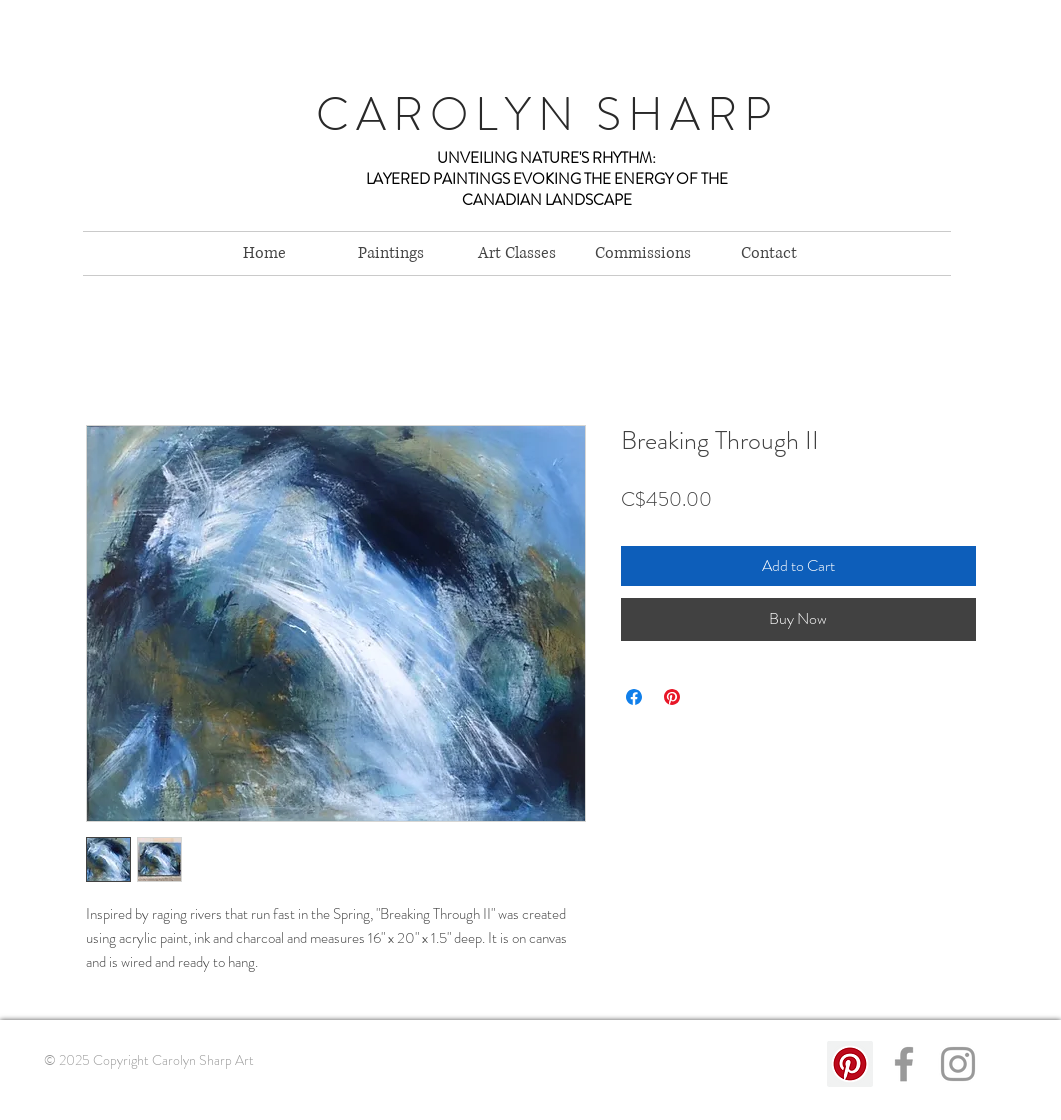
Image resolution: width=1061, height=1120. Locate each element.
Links (55, 1100)
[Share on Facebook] (634, 697)
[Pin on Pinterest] (672, 697)
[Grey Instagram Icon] (958, 1064)
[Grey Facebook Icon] (904, 1064)
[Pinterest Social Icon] (850, 1064)
